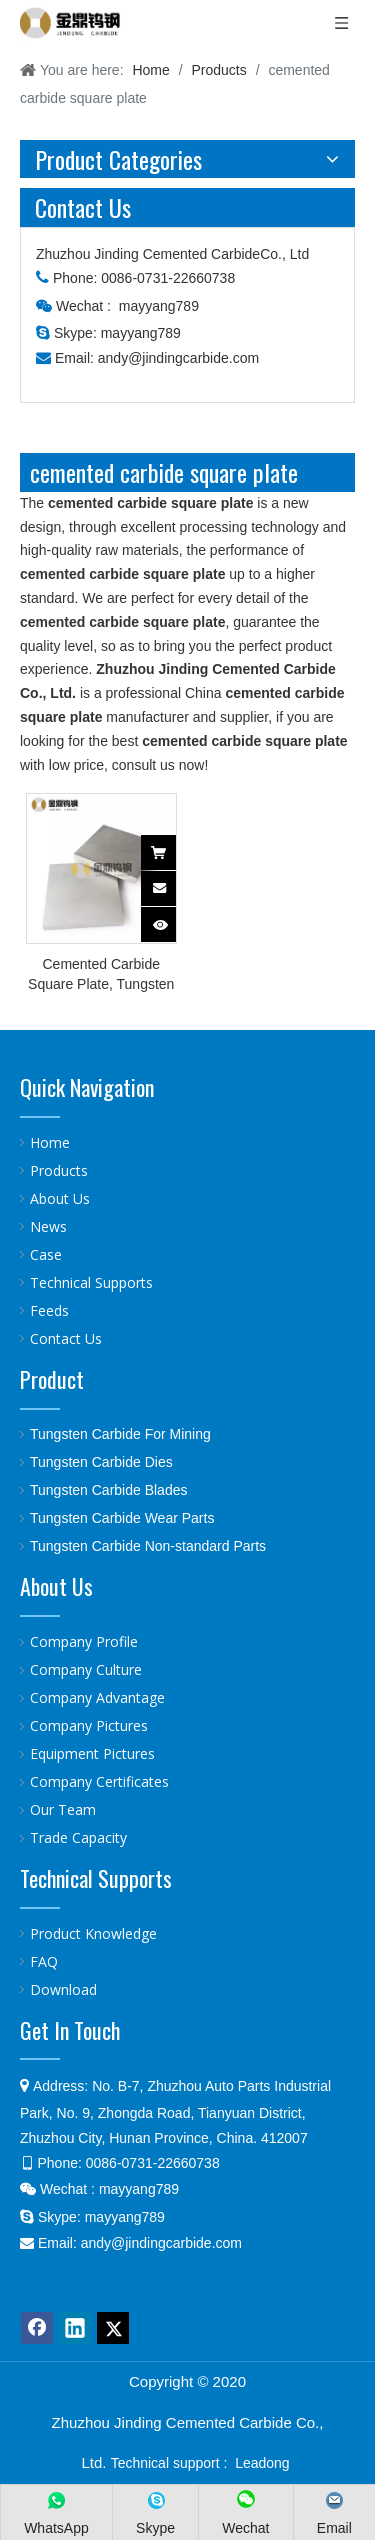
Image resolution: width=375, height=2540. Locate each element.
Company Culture (86, 1669)
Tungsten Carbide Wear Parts (122, 1518)
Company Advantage (97, 1697)
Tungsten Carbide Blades (108, 1490)
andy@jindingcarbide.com (178, 358)
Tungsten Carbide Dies (101, 1462)
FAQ (44, 1961)
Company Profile (84, 1641)
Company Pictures (89, 1725)
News (48, 1226)
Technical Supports (91, 1282)
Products (59, 1170)
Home (50, 1142)
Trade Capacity (78, 1837)
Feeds (49, 1310)
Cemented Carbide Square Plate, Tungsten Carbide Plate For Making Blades (101, 975)
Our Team (63, 1809)
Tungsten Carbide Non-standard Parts (148, 1546)
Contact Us (66, 1338)
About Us (60, 1198)
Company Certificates (99, 1781)
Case (46, 1254)
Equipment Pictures (92, 1753)
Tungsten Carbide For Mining (120, 1434)
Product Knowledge (93, 1933)
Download (63, 1989)
